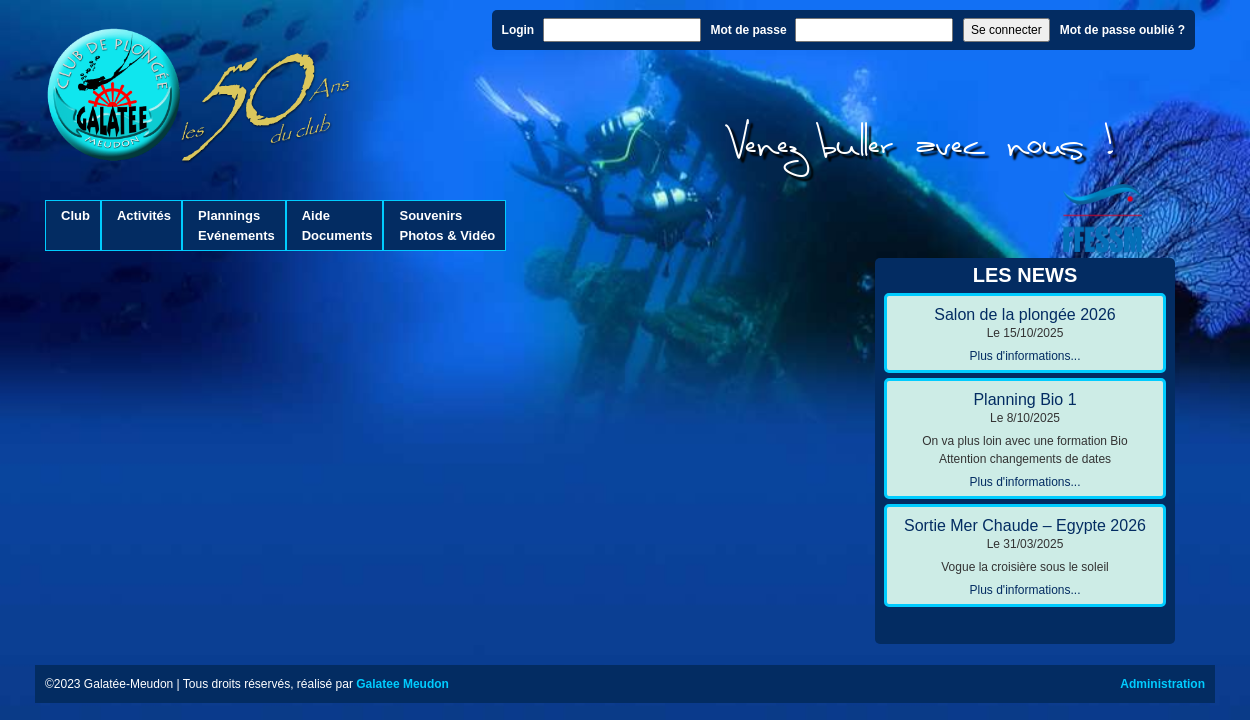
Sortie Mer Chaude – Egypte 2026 (1025, 525)
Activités (144, 225)
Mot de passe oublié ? (1122, 30)
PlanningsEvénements (236, 225)
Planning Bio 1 (1024, 399)
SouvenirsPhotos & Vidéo (447, 225)
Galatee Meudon (402, 684)
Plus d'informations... (1024, 356)
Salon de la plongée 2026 (1025, 314)
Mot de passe (749, 30)
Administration (1162, 684)
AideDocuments (337, 225)
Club (75, 225)
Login (518, 30)
